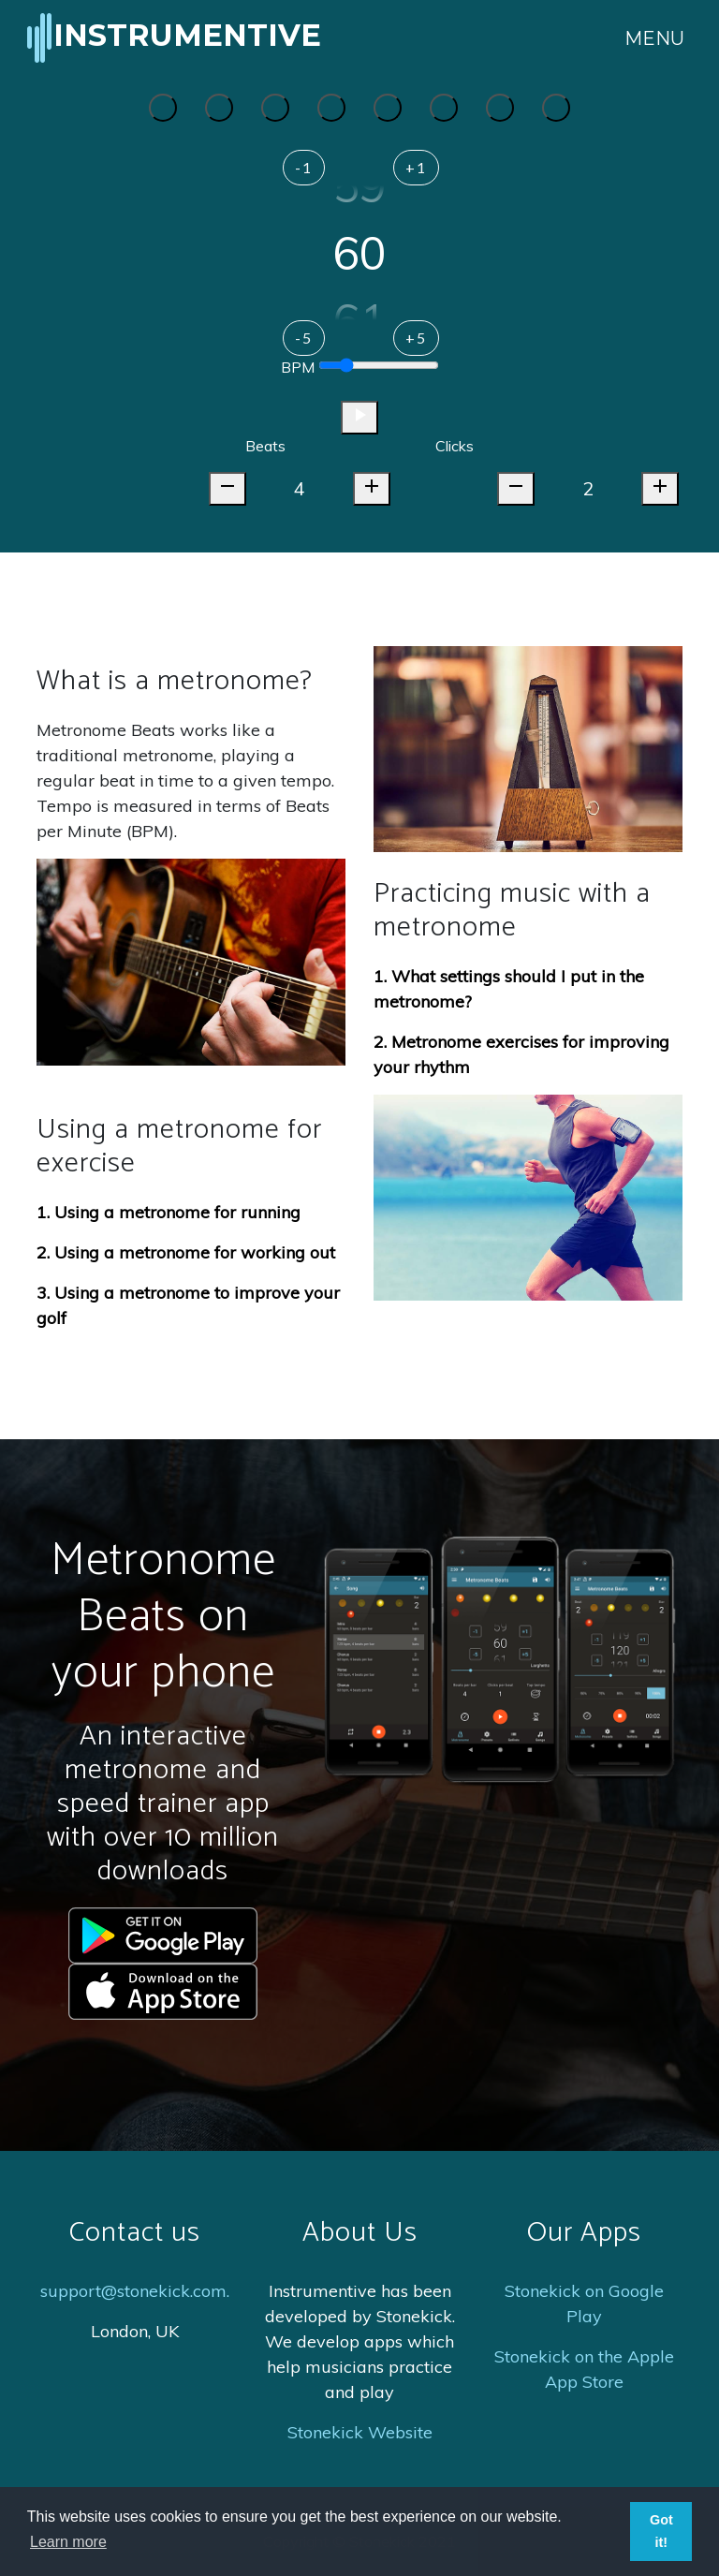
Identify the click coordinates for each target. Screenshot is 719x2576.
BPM (298, 367)
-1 (304, 167)
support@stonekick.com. (134, 2291)
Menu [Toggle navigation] (654, 38)
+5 (416, 337)
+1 (416, 167)
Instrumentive (171, 38)
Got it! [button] (661, 2531)
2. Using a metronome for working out (186, 1252)
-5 (304, 337)
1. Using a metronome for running (169, 1212)
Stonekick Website (360, 2432)
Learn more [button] (68, 2542)
